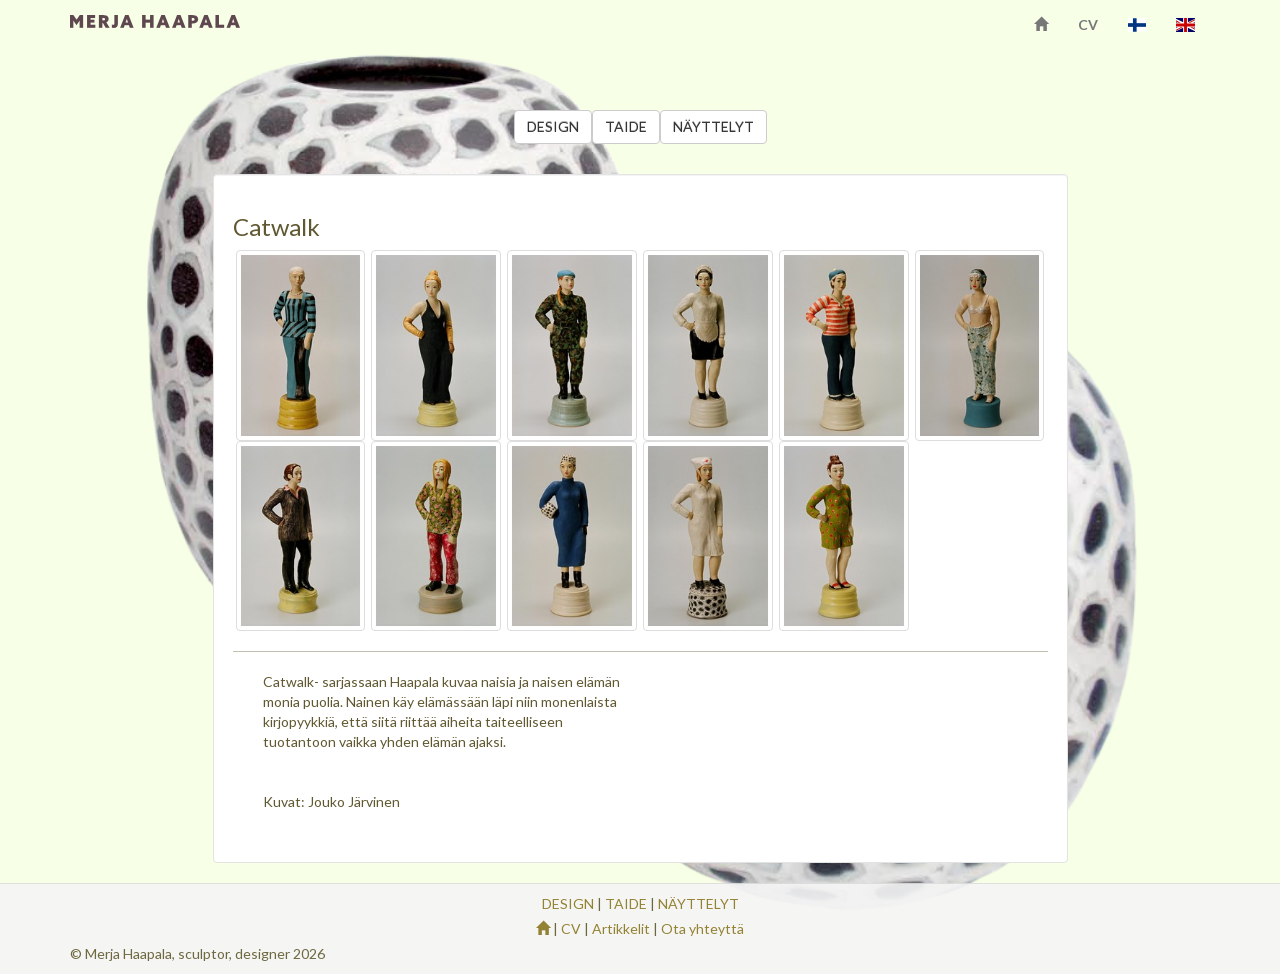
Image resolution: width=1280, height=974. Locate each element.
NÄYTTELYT (713, 126)
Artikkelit (621, 928)
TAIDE (626, 126)
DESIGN (553, 126)
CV (1088, 24)
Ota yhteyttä (702, 928)
